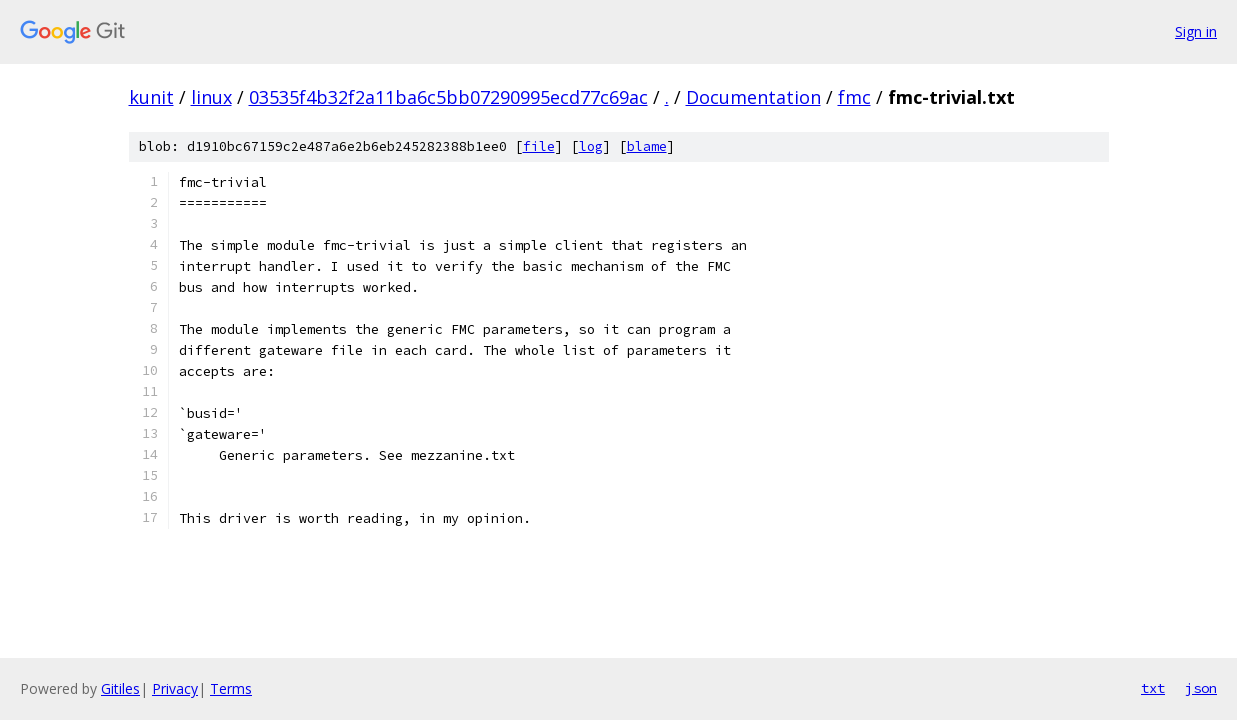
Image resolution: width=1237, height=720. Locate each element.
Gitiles (120, 688)
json (1201, 688)
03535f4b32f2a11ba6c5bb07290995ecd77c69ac (448, 97)
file (539, 146)
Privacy (175, 688)
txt (1153, 688)
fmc (854, 97)
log (591, 146)
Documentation (753, 97)
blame (647, 146)
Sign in (1196, 31)
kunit (151, 97)
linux (211, 97)
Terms (231, 688)
